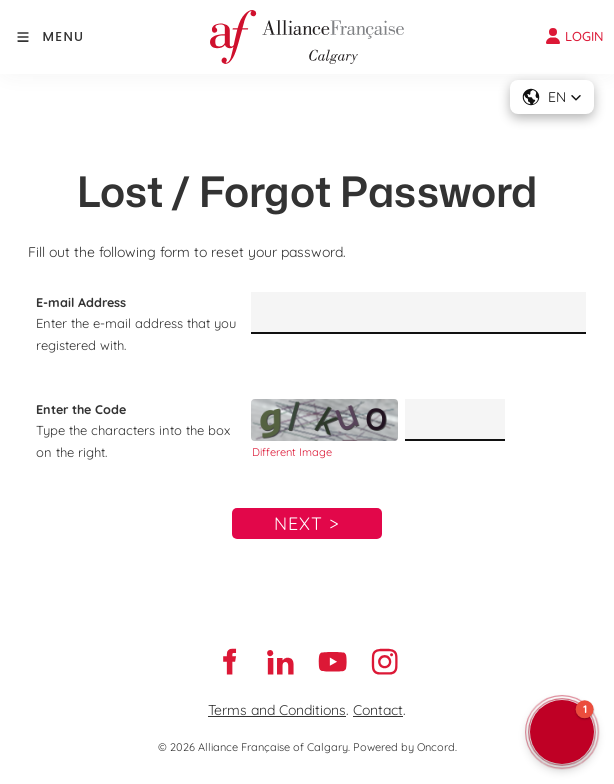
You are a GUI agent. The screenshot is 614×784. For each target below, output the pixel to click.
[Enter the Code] (454, 420)
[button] (552, 97)
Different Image (292, 452)
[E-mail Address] (418, 313)
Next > (307, 523)
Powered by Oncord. (405, 747)
